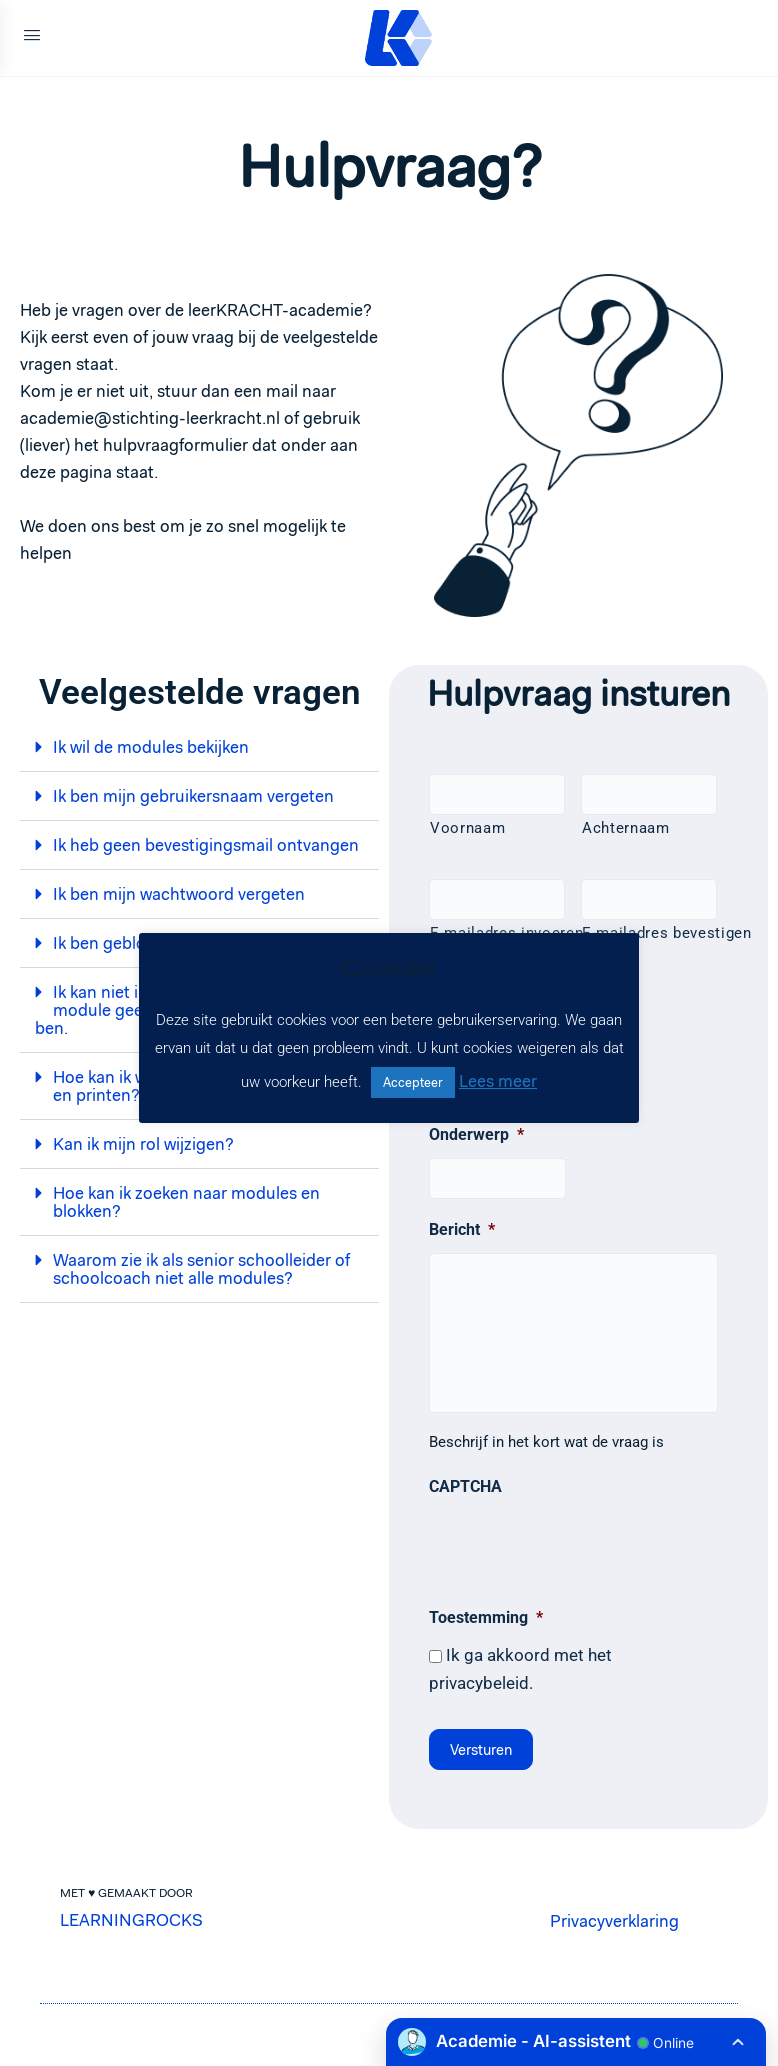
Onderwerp (476, 1134)
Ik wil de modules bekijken (151, 747)
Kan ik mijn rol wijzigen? (143, 1144)
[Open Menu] (32, 38)
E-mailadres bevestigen (649, 933)
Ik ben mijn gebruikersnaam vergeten (193, 796)
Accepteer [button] (413, 1082)
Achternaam (626, 828)
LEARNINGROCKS (131, 1917)
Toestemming (486, 1617)
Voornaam (467, 828)
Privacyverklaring (614, 1918)
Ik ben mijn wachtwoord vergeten (179, 894)
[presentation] (581, 1548)
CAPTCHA (465, 1486)
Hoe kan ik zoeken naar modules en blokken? (186, 1202)
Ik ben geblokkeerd (124, 943)
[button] (199, 747)
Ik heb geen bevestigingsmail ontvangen (206, 845)
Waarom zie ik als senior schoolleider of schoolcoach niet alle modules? (201, 1269)
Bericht (462, 1229)
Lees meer (498, 1081)
